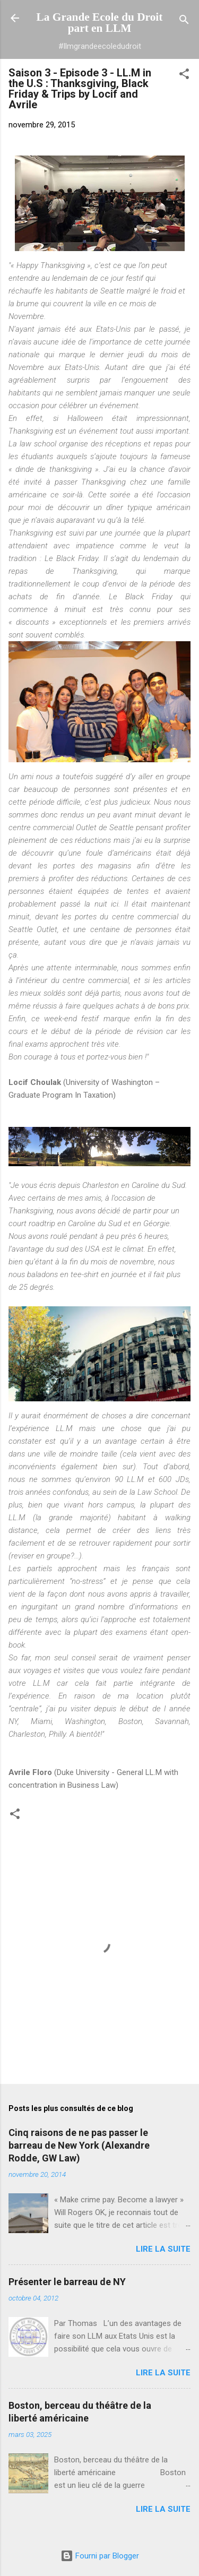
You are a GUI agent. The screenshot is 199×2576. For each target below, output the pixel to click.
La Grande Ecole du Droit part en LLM (100, 23)
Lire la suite (163, 2249)
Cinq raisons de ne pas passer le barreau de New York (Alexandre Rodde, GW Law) (79, 2145)
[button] (184, 75)
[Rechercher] (184, 21)
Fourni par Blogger (99, 2556)
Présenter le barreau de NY (67, 2281)
